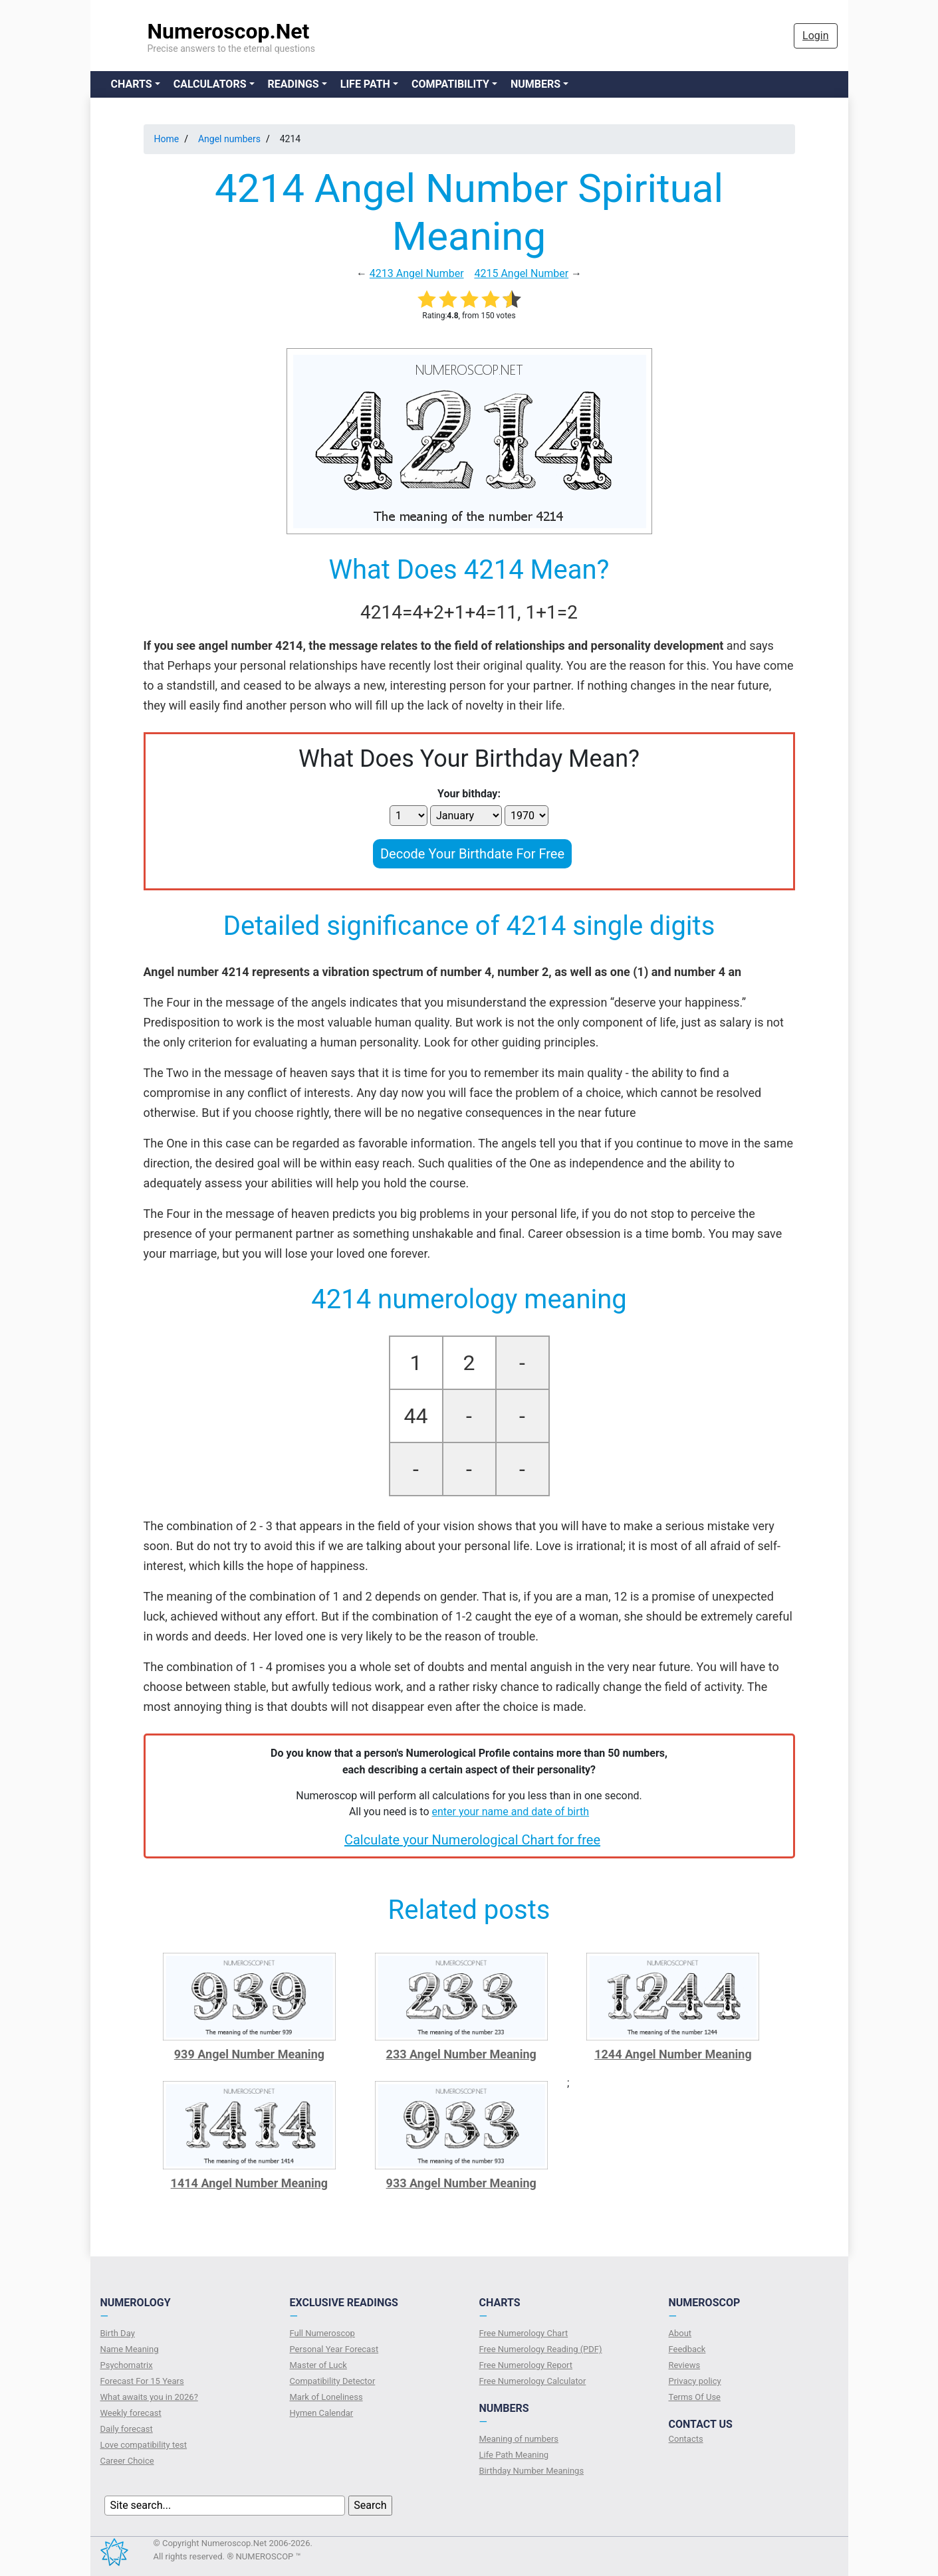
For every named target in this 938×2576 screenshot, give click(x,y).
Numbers (535, 84)
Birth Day (117, 2333)
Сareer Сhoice (127, 2461)
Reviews (685, 2365)
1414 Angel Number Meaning (249, 2183)
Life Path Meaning (514, 2455)
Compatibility (450, 84)
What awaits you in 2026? (149, 2397)
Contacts (686, 2439)
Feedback (687, 2349)
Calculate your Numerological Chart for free (472, 1840)
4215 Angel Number (521, 273)
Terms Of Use (695, 2397)
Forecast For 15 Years (142, 2381)
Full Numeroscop (322, 2333)
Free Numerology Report (526, 2365)
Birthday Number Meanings (531, 2471)
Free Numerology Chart (523, 2333)
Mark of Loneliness (326, 2397)
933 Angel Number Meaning (461, 2183)
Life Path (365, 84)
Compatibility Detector (333, 2381)
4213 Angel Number (417, 273)
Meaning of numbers (519, 2439)
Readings (293, 84)
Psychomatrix (126, 2365)
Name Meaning (129, 2349)
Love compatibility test (143, 2445)
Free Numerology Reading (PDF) (540, 2349)
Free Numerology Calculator (532, 2381)
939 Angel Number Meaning (249, 2054)
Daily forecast (126, 2429)
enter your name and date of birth (511, 1811)
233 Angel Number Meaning (461, 2054)
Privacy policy (695, 2381)
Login (815, 35)
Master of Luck (318, 2365)
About (680, 2333)
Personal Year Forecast (334, 2349)
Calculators (210, 84)
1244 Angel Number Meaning (673, 2054)
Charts (131, 84)
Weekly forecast (131, 2413)
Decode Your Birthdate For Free (472, 854)
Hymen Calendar (322, 2413)
